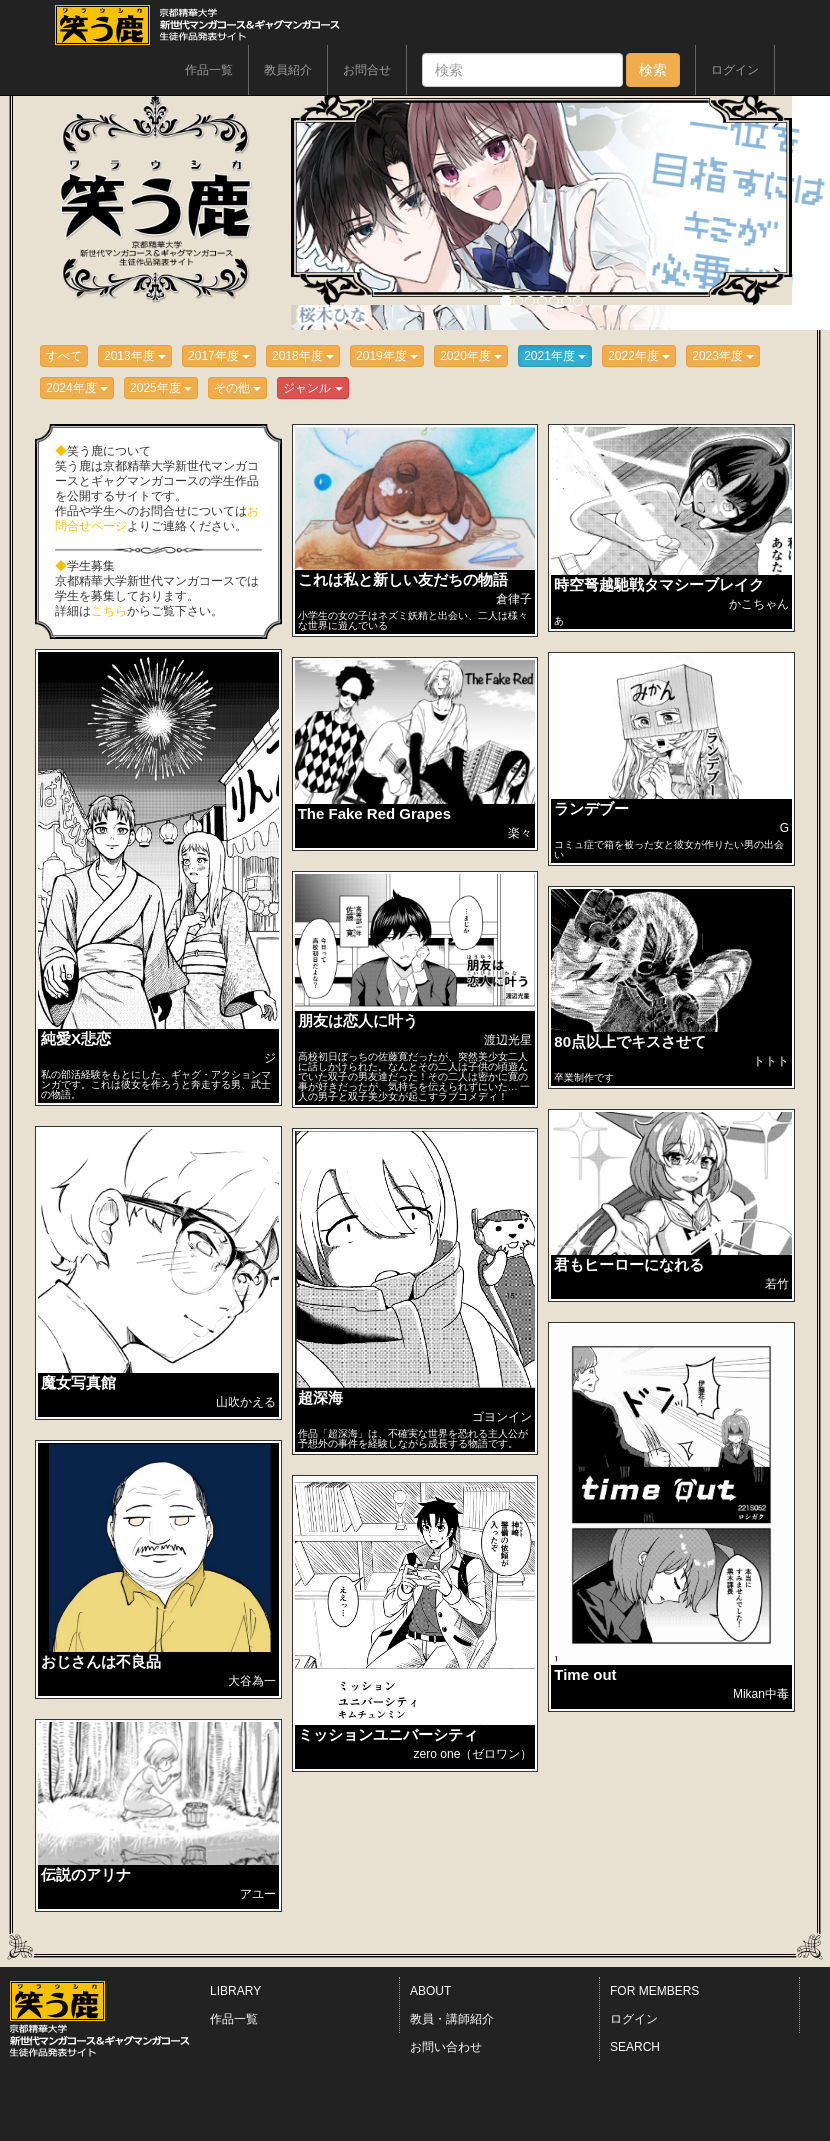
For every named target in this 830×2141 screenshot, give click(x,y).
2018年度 (303, 356)
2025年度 (161, 388)
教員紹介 (288, 70)
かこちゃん (759, 604)
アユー (258, 1894)
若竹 (777, 1284)
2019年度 (387, 356)
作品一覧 (209, 70)
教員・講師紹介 (452, 2019)
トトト (771, 1061)
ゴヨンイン (502, 1417)
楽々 (520, 833)
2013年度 (135, 356)
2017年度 (219, 356)
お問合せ (367, 70)
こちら (109, 611)
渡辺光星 (508, 1040)
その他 (237, 388)
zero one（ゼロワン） (473, 1754)
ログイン (735, 70)
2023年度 (723, 356)
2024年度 (77, 388)
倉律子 (514, 599)
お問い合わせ (446, 2047)
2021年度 (555, 356)
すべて (64, 356)
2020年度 (471, 356)
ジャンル (312, 388)
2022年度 (639, 356)
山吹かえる (246, 1402)
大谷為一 (252, 1681)
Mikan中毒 (761, 1694)
